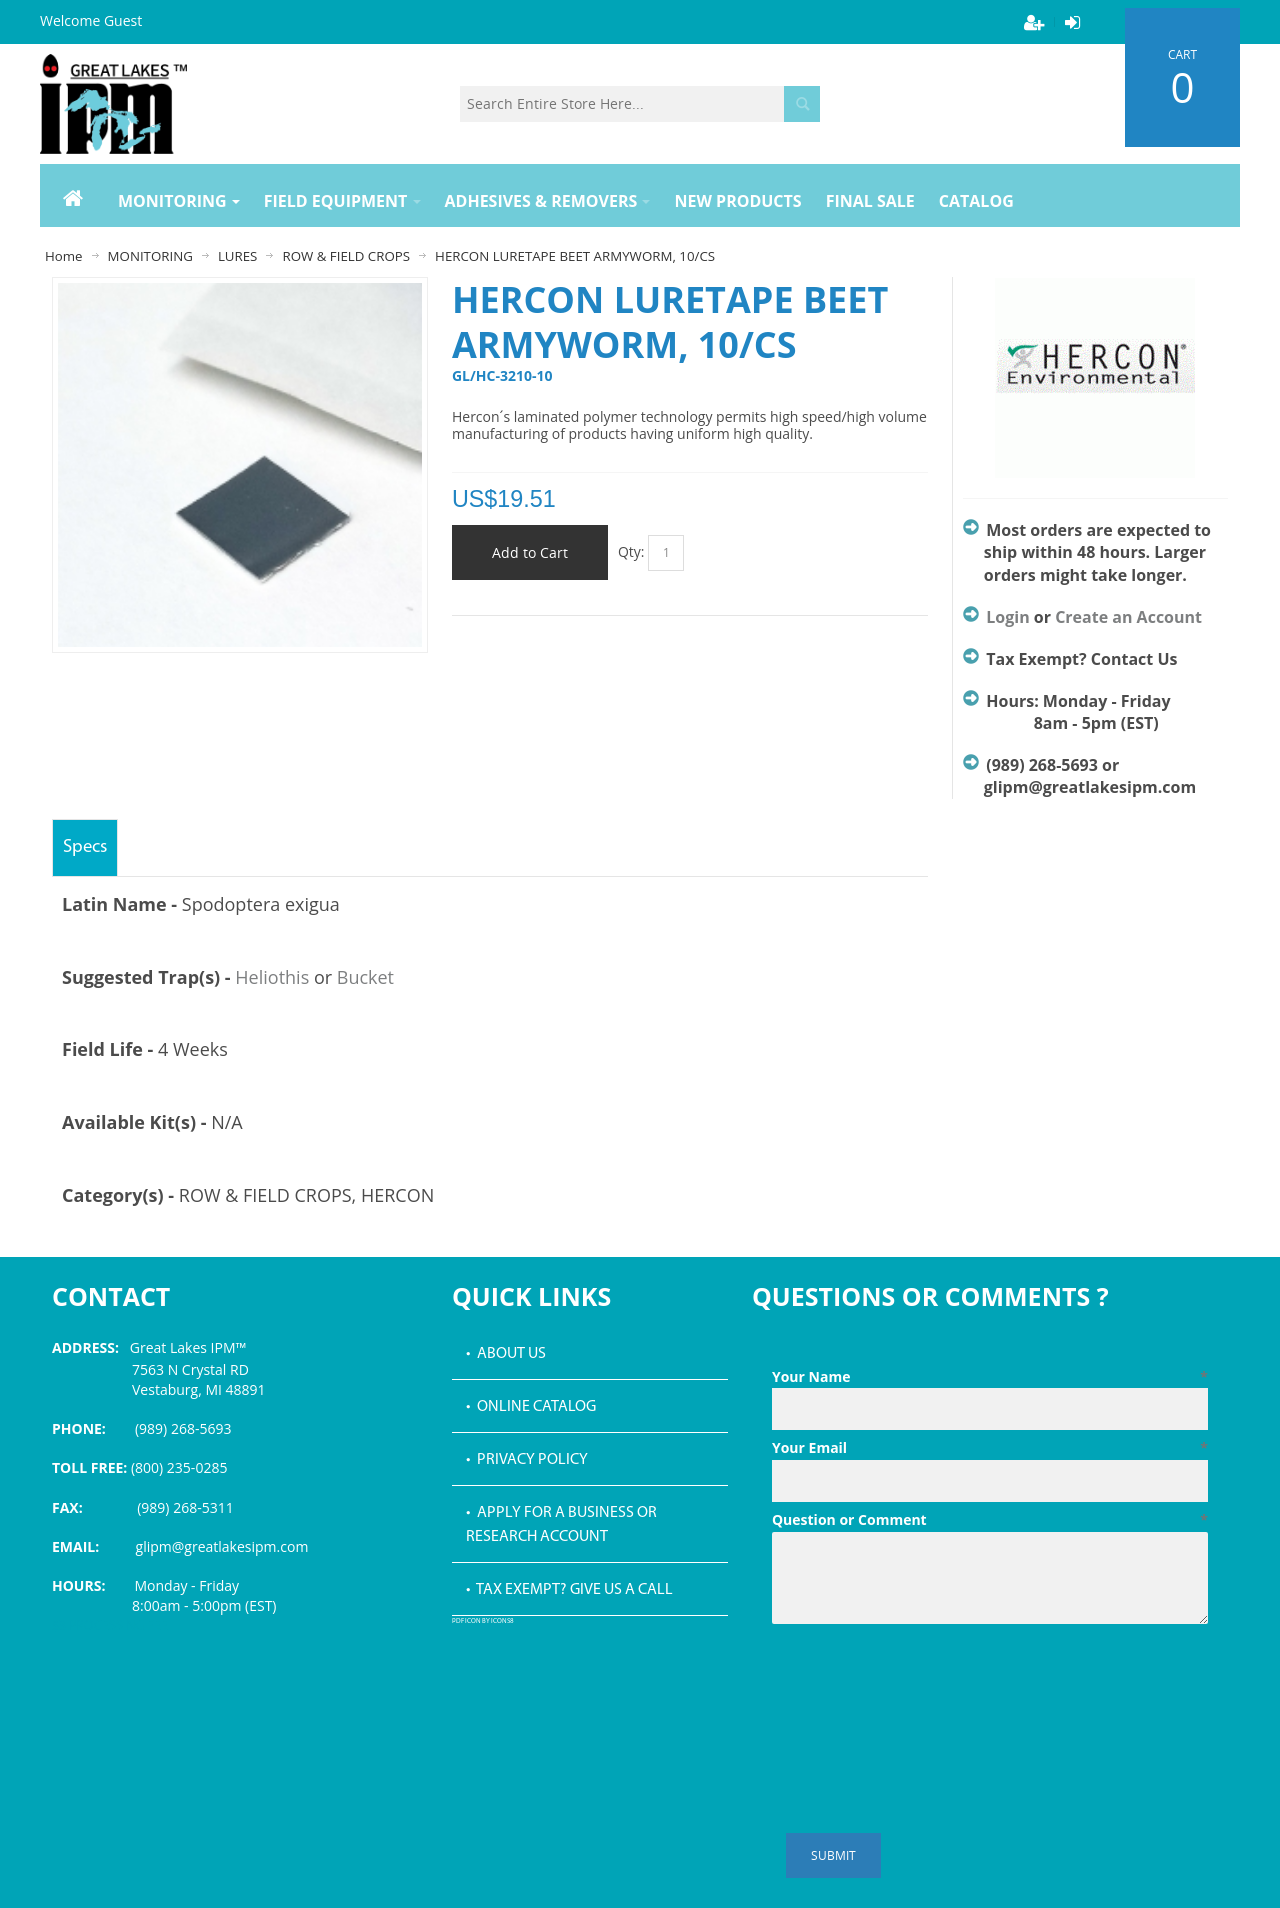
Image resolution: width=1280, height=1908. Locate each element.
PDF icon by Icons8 (483, 1621)
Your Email (990, 1448)
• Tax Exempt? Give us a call (569, 1590)
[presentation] (924, 1681)
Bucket (365, 977)
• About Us (506, 1354)
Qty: (631, 551)
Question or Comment (990, 1520)
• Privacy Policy (527, 1460)
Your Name (990, 1377)
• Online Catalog (531, 1407)
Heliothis (272, 977)
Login (1007, 617)
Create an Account (1128, 617)
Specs (85, 847)
